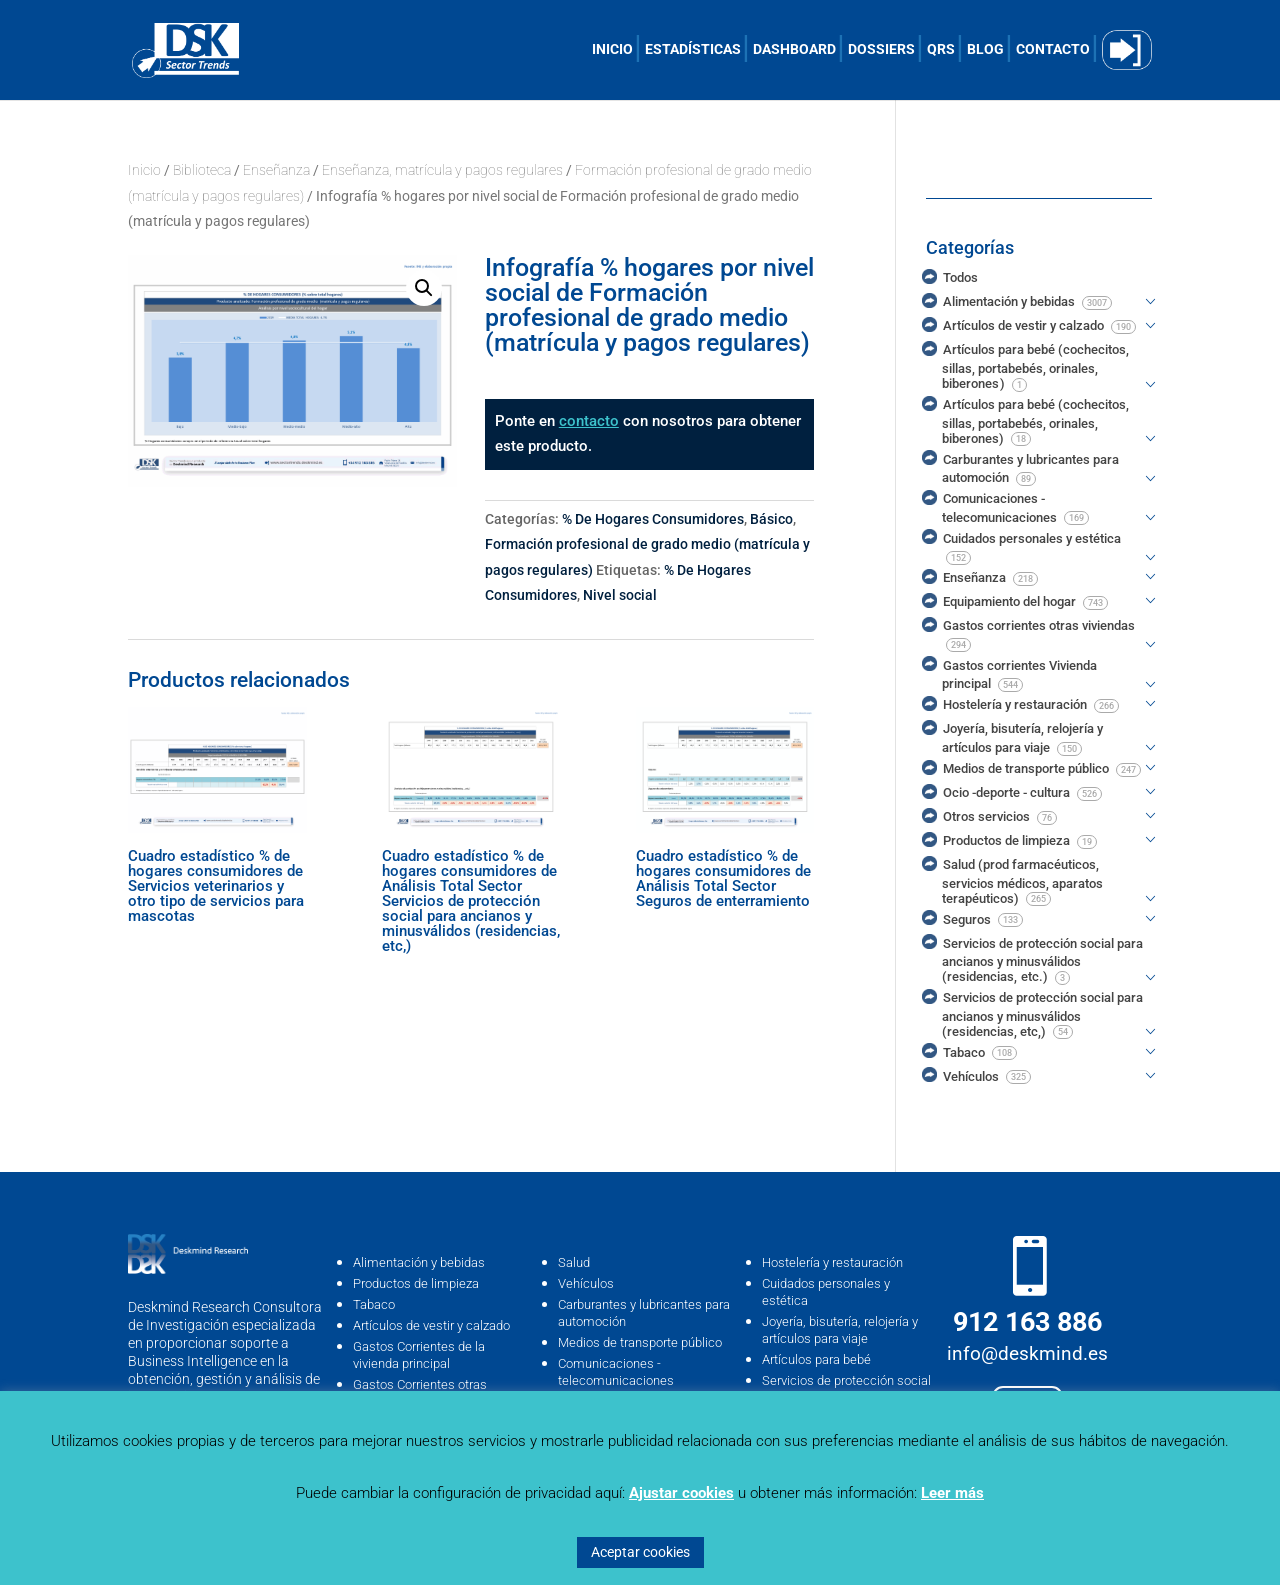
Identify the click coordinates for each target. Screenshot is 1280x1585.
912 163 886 (1027, 1322)
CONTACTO (1053, 49)
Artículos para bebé (816, 1359)
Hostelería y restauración (832, 1262)
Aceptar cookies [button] (640, 1552)
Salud (574, 1262)
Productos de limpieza (416, 1283)
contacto (589, 421)
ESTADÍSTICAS (693, 49)
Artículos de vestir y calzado (431, 1325)
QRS (941, 49)
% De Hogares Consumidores (653, 519)
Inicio (144, 170)
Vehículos (586, 1283)
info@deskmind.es (1027, 1353)
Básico (771, 519)
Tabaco (374, 1304)
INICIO (612, 49)
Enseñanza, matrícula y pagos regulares (442, 170)
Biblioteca (202, 170)
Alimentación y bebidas (419, 1262)
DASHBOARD (794, 49)
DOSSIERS (881, 49)
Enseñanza (276, 170)
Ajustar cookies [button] (681, 1493)
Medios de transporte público (640, 1342)
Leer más (952, 1493)
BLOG (985, 49)
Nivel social (620, 595)
